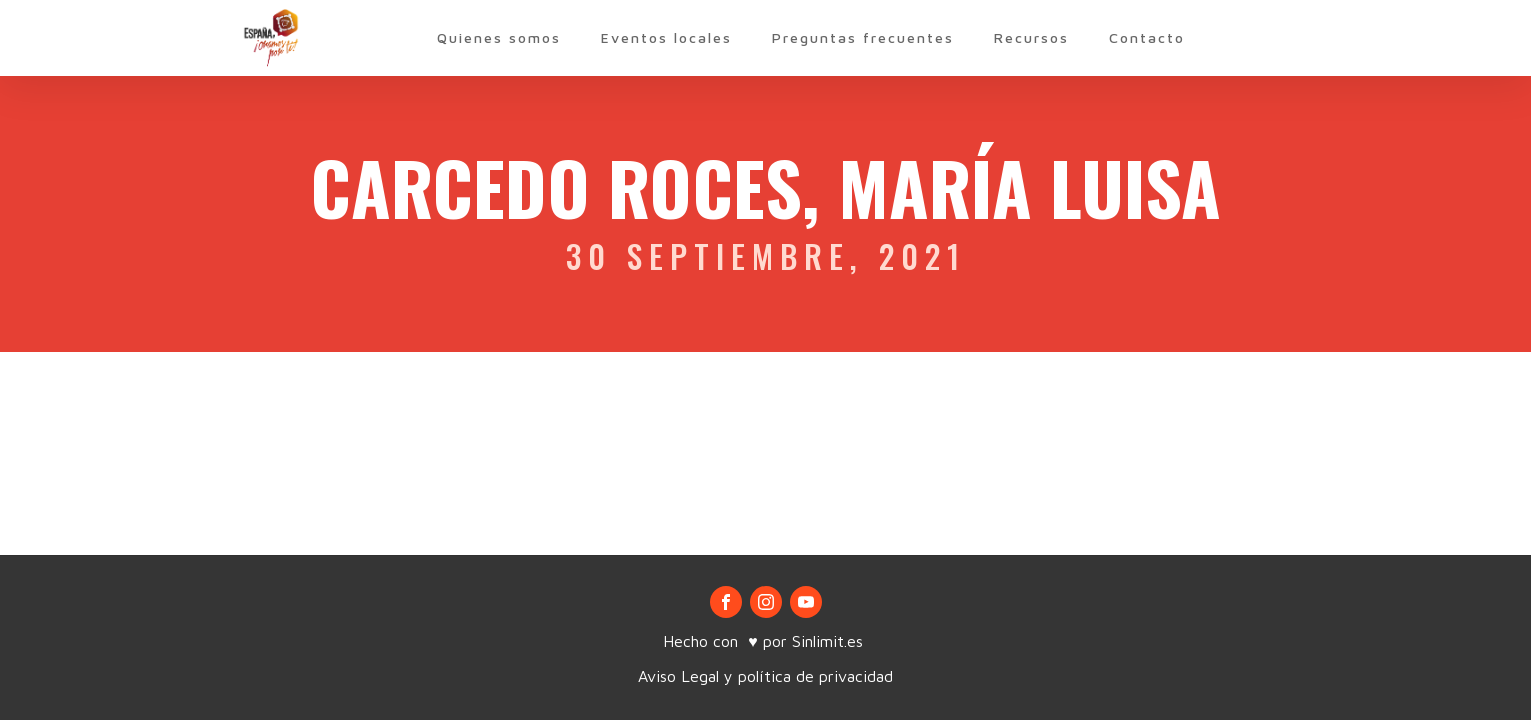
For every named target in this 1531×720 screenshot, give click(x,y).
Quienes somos (499, 37)
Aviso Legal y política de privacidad (765, 676)
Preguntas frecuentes (863, 37)
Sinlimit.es (830, 641)
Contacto (1147, 37)
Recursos (1031, 37)
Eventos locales (666, 37)
